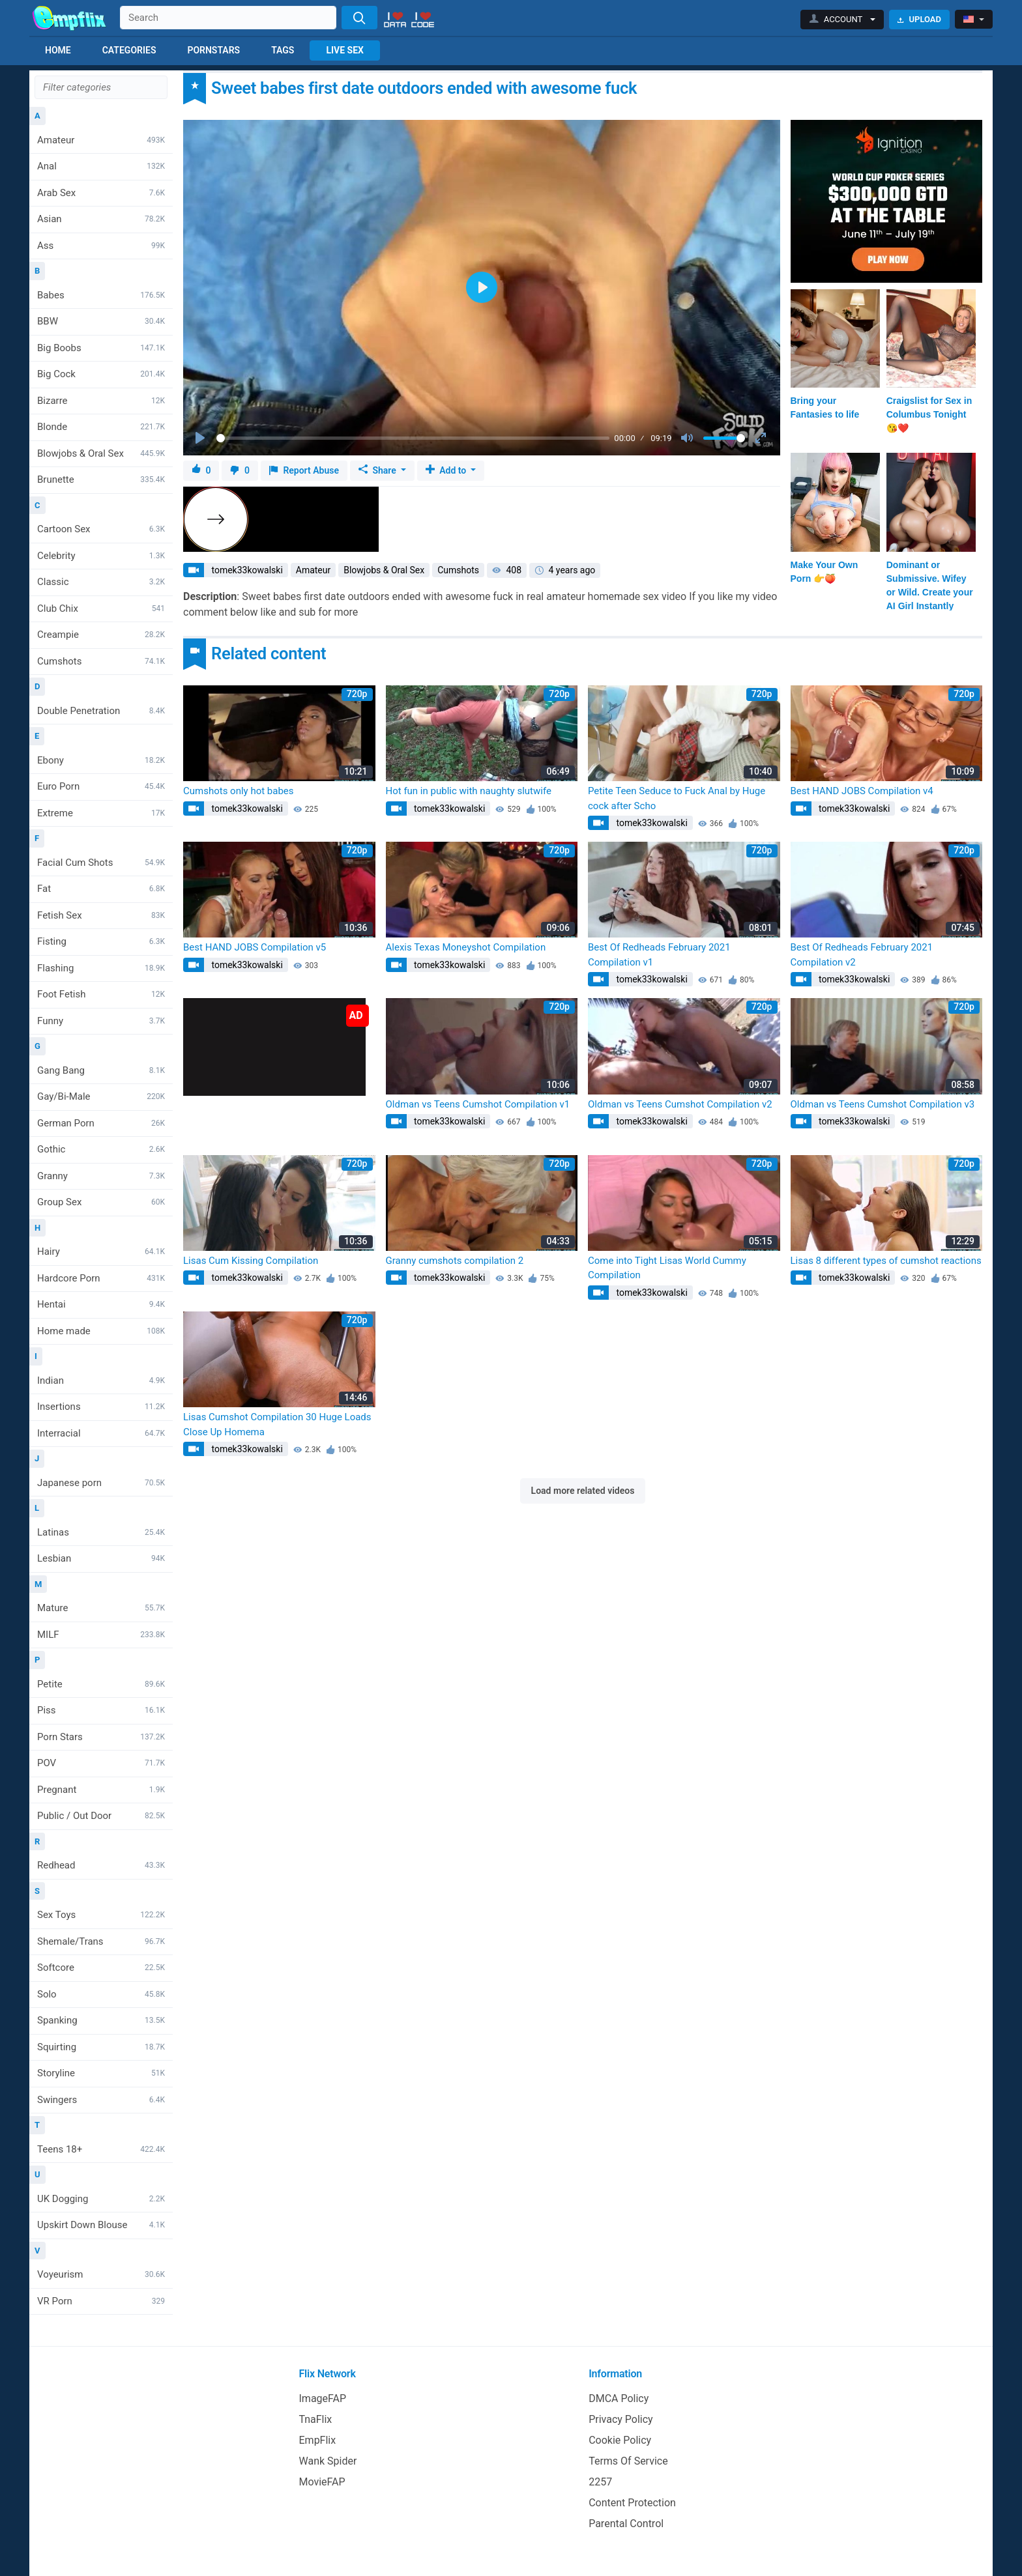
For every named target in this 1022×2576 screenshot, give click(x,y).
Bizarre (101, 401)
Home (58, 50)
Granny (101, 1176)
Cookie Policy (620, 2440)
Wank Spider (328, 2461)
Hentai (101, 1304)
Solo (101, 1994)
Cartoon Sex (101, 529)
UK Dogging (101, 2199)
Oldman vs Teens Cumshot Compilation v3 (883, 1104)
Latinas (101, 1532)
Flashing (101, 968)
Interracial (101, 1433)
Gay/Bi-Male (101, 1096)
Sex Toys (101, 1915)
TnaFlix (315, 2419)
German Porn (101, 1123)
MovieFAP (322, 2482)
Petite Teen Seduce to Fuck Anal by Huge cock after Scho (676, 798)
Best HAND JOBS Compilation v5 (254, 947)
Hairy (101, 1251)
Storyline (101, 2073)
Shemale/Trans (101, 1941)
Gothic (101, 1149)
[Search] (359, 17)
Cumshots (101, 661)
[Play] (201, 438)
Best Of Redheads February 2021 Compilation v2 (862, 954)
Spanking (101, 2020)
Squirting (101, 2047)
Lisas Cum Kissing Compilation (250, 1261)
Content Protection (632, 2503)
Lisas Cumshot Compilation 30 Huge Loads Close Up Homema (277, 1424)
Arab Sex (101, 193)
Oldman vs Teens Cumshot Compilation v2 (680, 1104)
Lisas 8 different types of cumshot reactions (886, 1261)
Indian (101, 1380)
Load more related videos (583, 1490)
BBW (101, 321)
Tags (282, 50)
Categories (129, 50)
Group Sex (101, 1202)
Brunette (101, 479)
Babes (101, 295)
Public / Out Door (101, 1816)
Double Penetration (101, 711)
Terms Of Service (628, 2461)
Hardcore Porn (101, 1278)
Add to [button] (447, 470)
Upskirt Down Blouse (101, 2225)
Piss (101, 1710)
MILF (101, 1634)
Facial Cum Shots (101, 862)
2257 (600, 2482)
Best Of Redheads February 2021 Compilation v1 (659, 954)
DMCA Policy (619, 2398)
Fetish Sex (101, 915)
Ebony (101, 760)
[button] (842, 19)
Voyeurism (101, 2274)
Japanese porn (101, 1483)
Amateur (101, 140)
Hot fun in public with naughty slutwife (468, 791)
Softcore (101, 1967)
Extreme (101, 813)
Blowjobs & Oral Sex (101, 453)
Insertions (101, 1406)
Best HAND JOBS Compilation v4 (862, 791)
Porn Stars (101, 1737)
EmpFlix (317, 2440)
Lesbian (101, 1558)
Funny (101, 1021)
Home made (101, 1331)
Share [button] (378, 470)
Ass (101, 245)
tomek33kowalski (246, 570)
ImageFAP (323, 2398)
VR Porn (101, 2301)
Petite (101, 1684)
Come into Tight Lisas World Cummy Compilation (667, 1268)
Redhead (101, 1865)
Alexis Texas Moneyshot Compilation (466, 947)
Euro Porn (101, 786)
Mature (101, 1608)
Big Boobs (101, 348)
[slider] (412, 438)
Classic (101, 582)
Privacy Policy (621, 2419)
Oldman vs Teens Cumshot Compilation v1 (478, 1104)
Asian (101, 219)
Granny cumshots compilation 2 (455, 1261)
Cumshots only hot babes (238, 791)
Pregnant (101, 1790)
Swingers (101, 2100)
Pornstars (213, 50)
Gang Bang (101, 1070)
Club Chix (101, 608)
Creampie (101, 634)
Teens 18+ (101, 2149)
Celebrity (101, 556)
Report (304, 471)
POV (101, 1763)
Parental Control (626, 2523)
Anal (101, 166)
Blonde (101, 427)
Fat (101, 888)
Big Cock (101, 374)
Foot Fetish (101, 994)
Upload (919, 19)
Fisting (101, 941)
